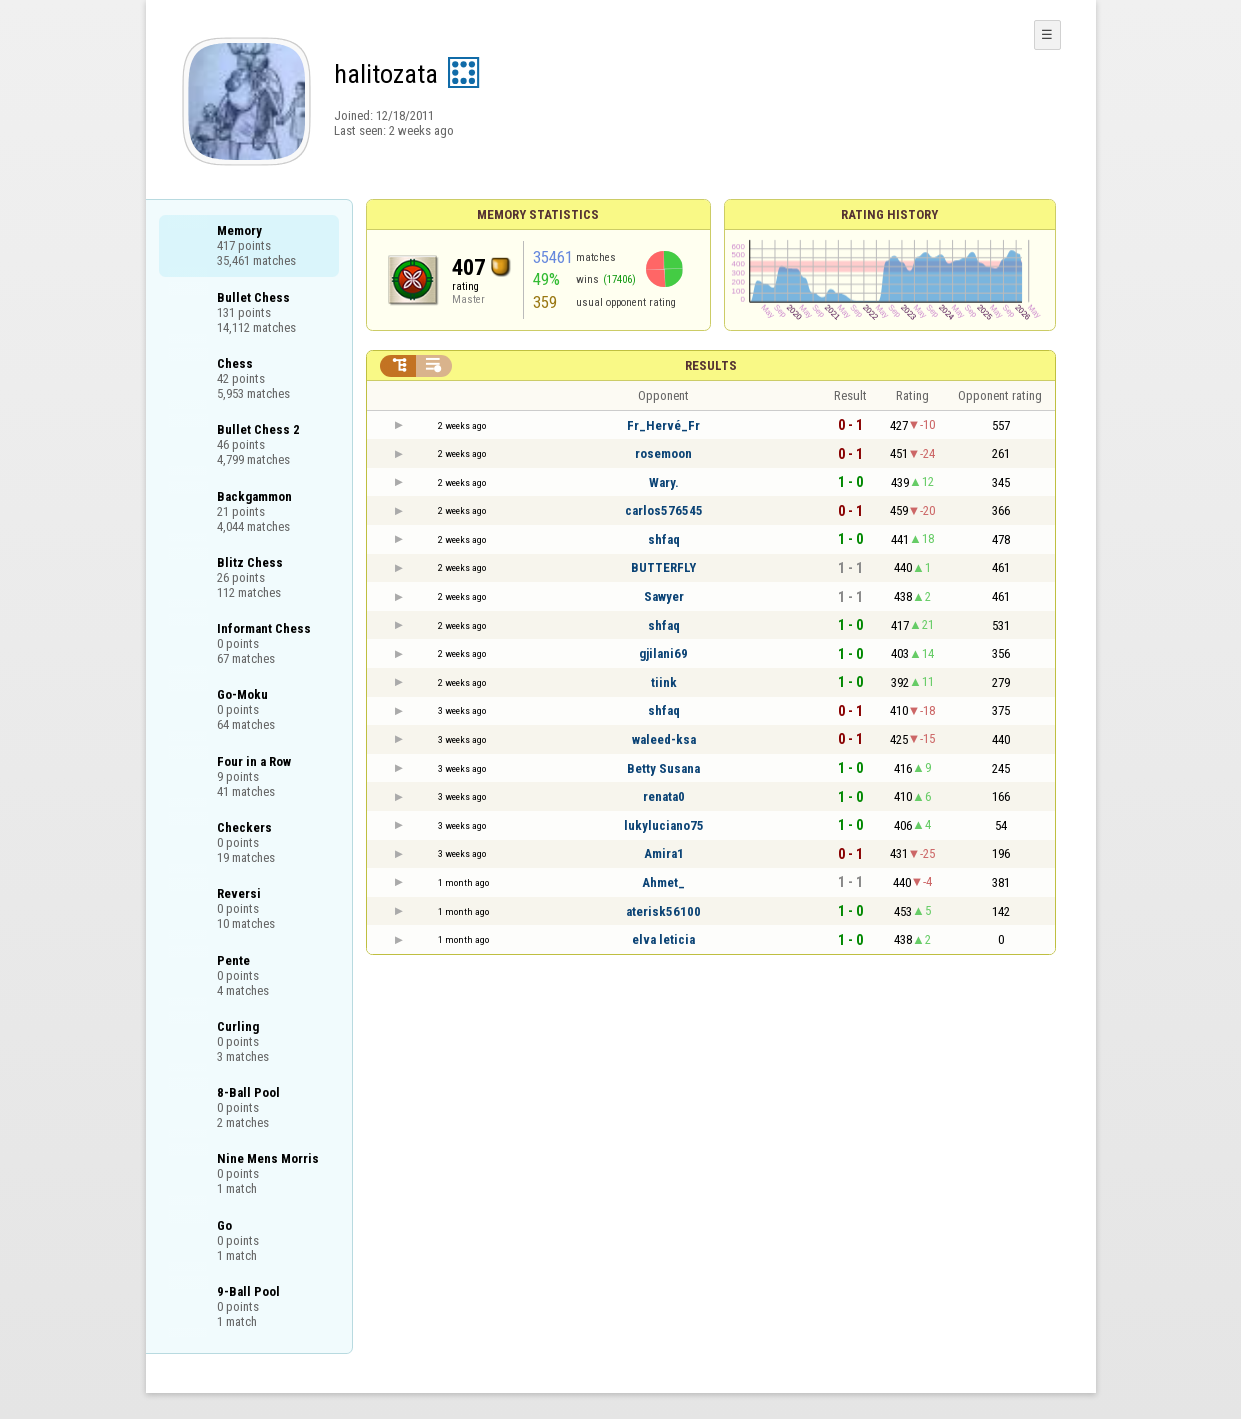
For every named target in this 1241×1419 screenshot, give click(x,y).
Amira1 (664, 853)
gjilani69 (663, 653)
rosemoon (663, 453)
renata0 (664, 796)
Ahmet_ (663, 882)
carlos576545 (664, 510)
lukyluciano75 (664, 825)
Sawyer (664, 596)
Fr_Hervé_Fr (663, 425)
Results (711, 365)
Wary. (664, 482)
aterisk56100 (663, 911)
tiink (664, 682)
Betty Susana (663, 768)
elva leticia (663, 939)
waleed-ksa (664, 739)
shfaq (664, 539)
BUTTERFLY (663, 567)
